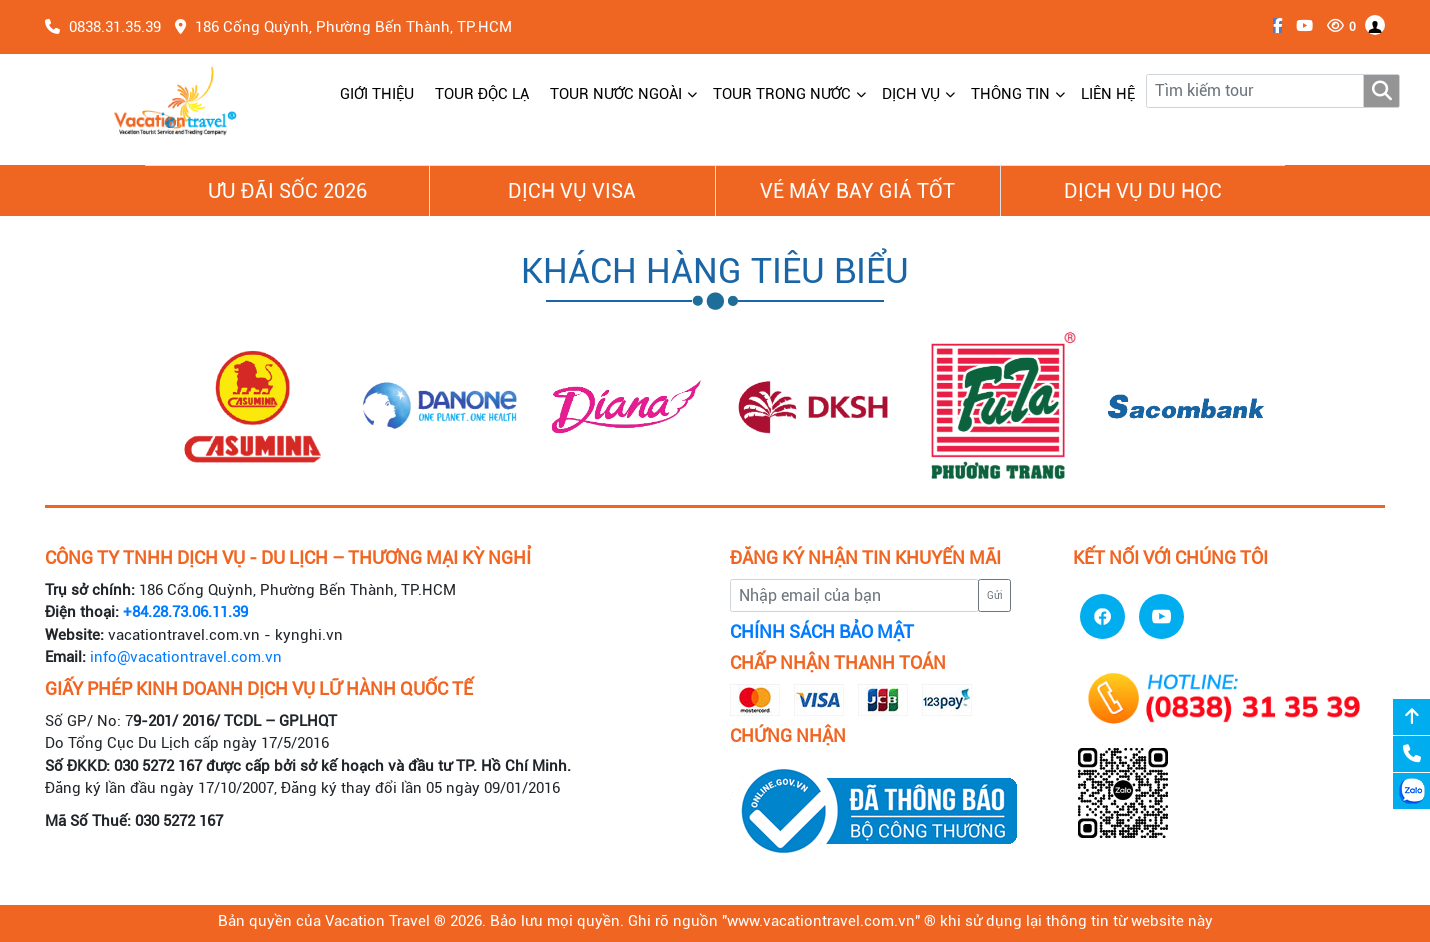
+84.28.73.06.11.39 (185, 612)
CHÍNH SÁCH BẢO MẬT (822, 632)
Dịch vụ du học (1143, 191)
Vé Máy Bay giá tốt (857, 191)
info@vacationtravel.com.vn (186, 657)
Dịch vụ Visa (572, 191)
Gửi (995, 595)
